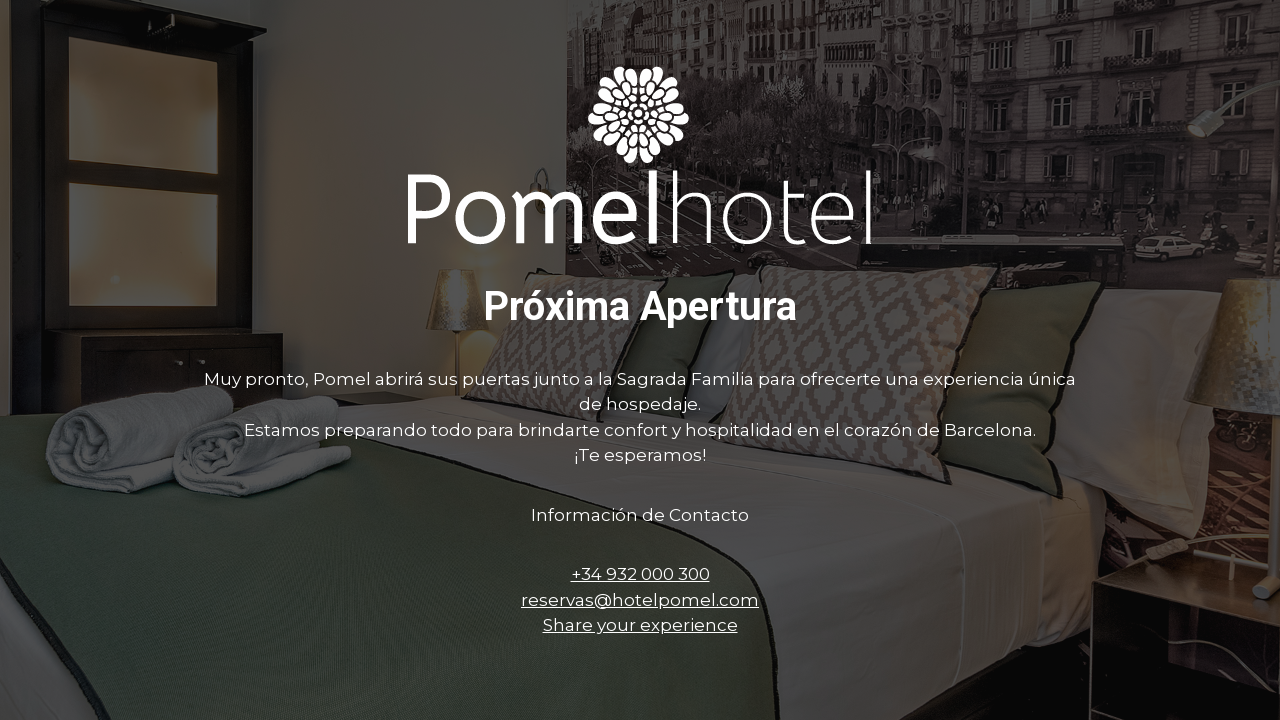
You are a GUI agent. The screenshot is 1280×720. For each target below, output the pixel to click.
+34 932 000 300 (640, 574)
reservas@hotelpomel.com (640, 600)
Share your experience (640, 625)
